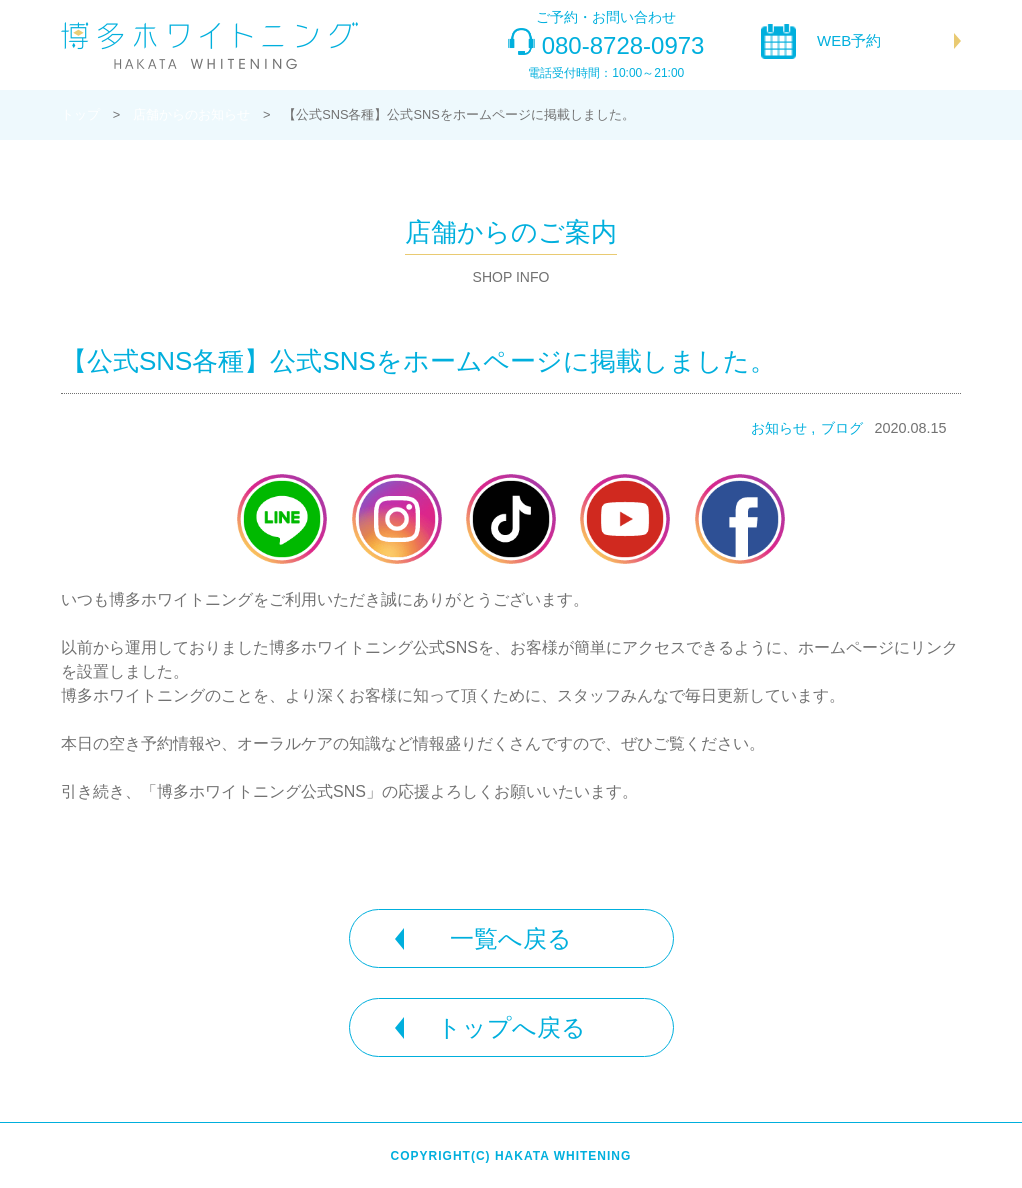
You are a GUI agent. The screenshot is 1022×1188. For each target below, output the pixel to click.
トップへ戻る (511, 1027)
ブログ (842, 428)
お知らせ (779, 428)
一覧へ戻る (511, 938)
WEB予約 (849, 40)
